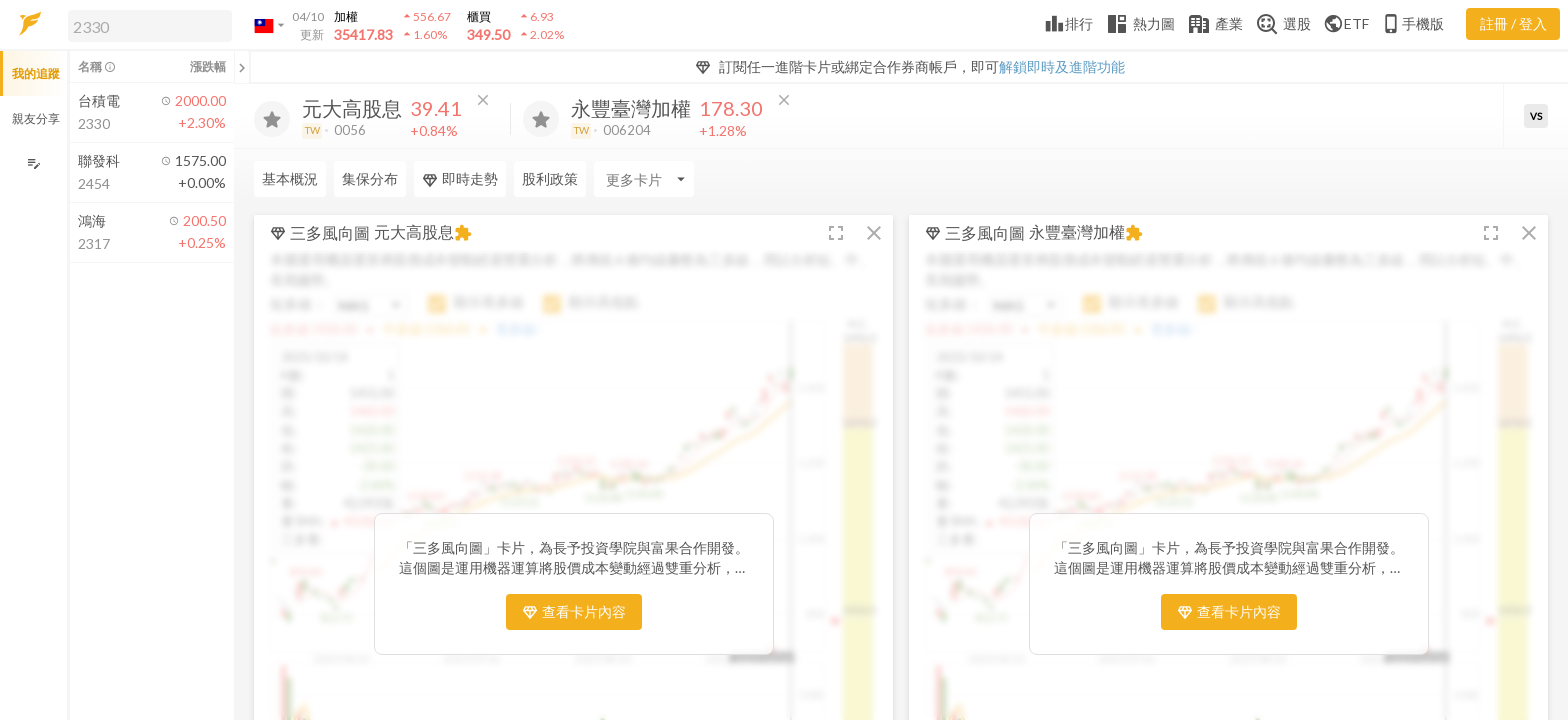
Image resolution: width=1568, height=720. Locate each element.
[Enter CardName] (644, 179)
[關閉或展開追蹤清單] (242, 67)
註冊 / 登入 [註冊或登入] (1513, 23)
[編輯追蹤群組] (33, 163)
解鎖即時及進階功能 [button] (1062, 66)
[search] (150, 26)
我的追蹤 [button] (36, 73)
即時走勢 (460, 179)
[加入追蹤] (272, 119)
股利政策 (550, 178)
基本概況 (290, 178)
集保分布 (370, 178)
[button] (146, 25)
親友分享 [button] (36, 118)
